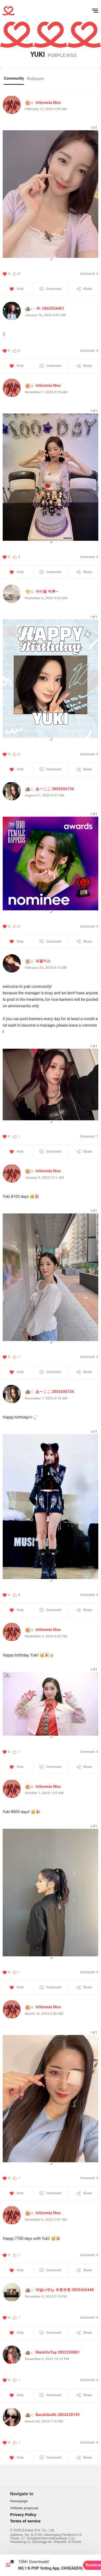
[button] (51, 259)
